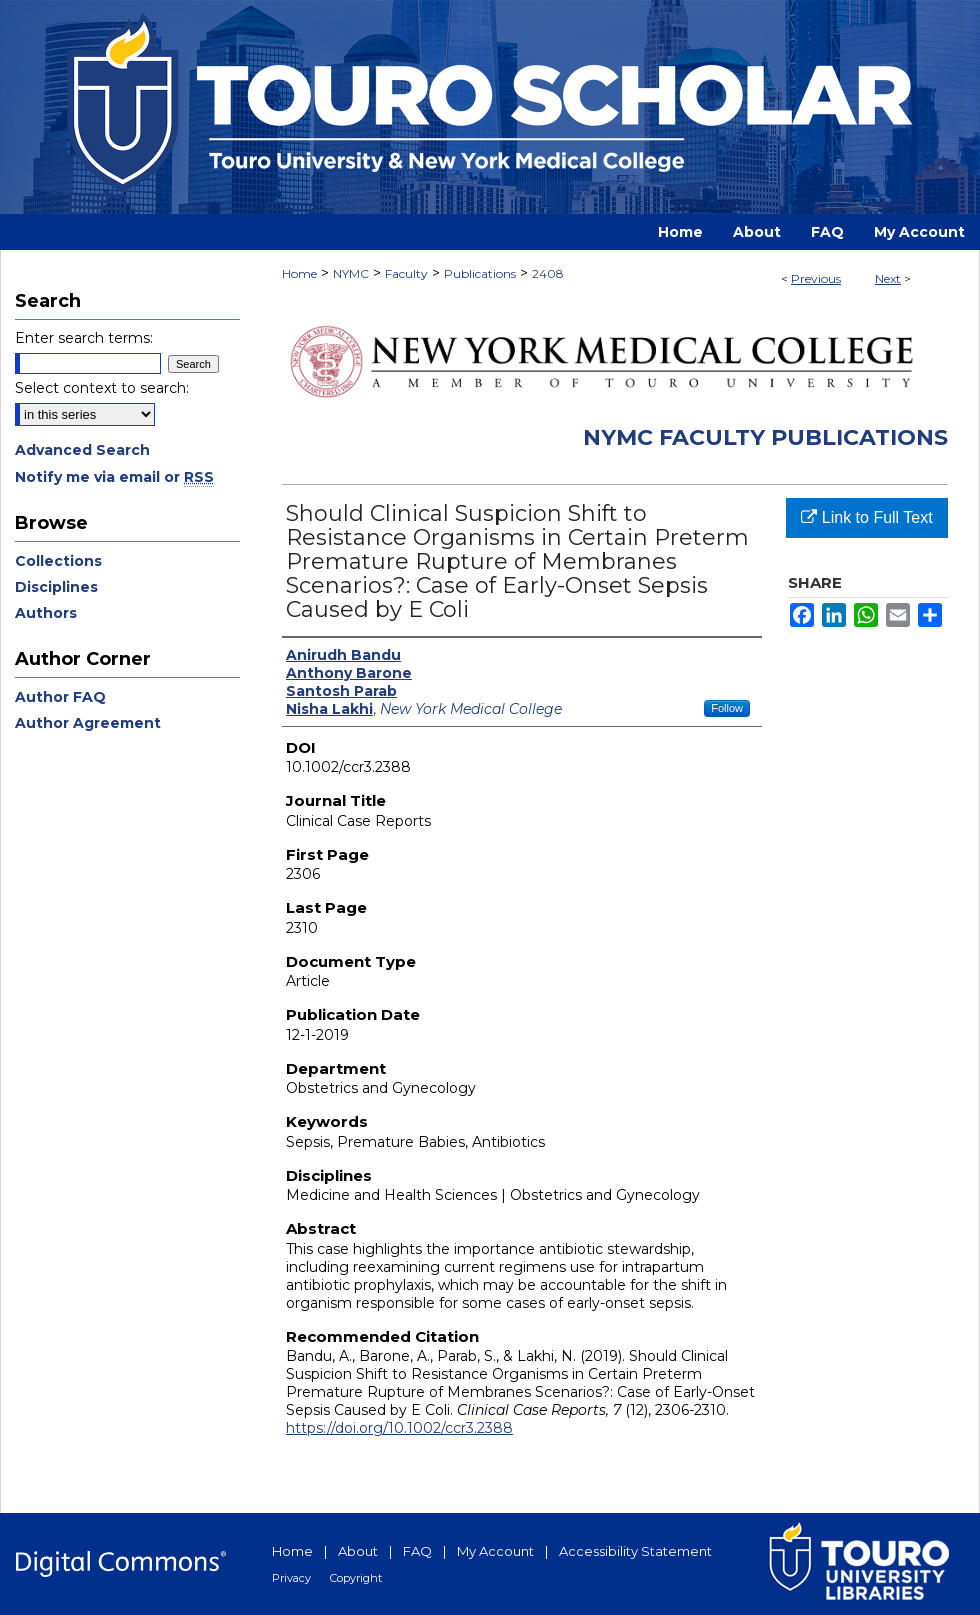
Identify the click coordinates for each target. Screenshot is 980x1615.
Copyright (356, 1578)
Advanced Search (82, 450)
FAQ (417, 1551)
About (358, 1551)
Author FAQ (60, 697)
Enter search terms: (84, 338)
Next (888, 278)
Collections (58, 561)
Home (299, 273)
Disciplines (56, 587)
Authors (46, 613)
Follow (727, 708)
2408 (548, 273)
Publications (480, 273)
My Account (495, 1551)
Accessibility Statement (635, 1551)
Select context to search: (102, 388)
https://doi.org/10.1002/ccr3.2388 (399, 1428)
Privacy (291, 1578)
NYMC (351, 273)
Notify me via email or (114, 477)
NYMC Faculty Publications (765, 437)
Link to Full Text (866, 517)
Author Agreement (88, 723)
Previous (816, 278)
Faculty (406, 273)
